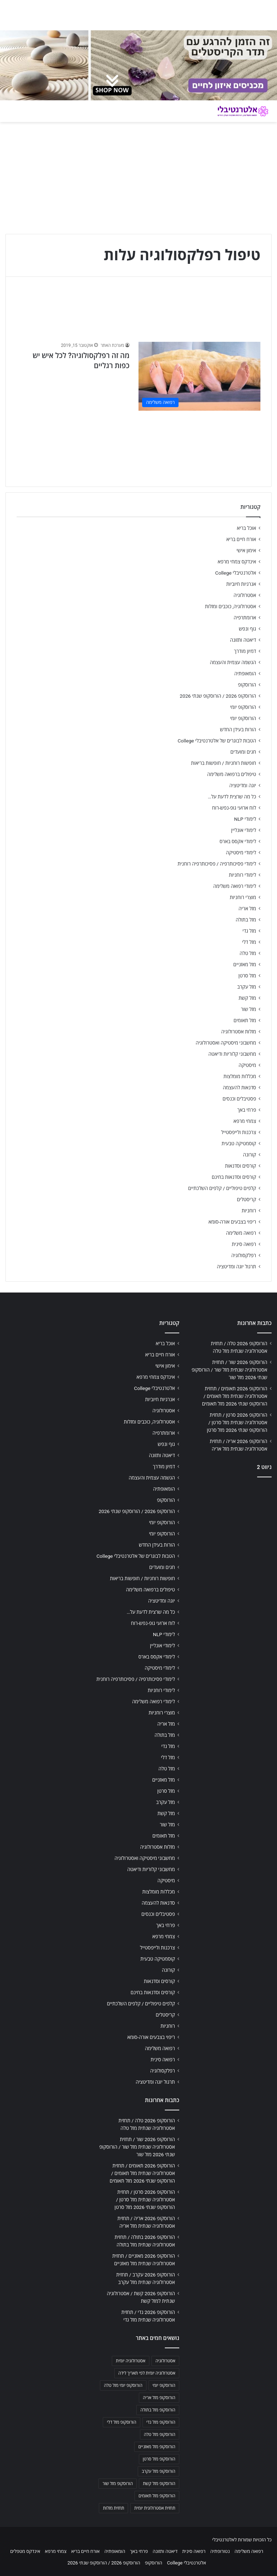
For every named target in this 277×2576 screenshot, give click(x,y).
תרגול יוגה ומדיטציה (236, 1266)
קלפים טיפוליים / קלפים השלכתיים (222, 1188)
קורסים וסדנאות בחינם (234, 1177)
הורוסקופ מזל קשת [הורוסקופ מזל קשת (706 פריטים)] (159, 2483)
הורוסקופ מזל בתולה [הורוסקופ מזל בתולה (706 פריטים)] (157, 2409)
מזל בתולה (246, 920)
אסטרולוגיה (245, 595)
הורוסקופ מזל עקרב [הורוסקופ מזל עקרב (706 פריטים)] (158, 2471)
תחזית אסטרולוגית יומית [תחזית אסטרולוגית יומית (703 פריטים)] (154, 2508)
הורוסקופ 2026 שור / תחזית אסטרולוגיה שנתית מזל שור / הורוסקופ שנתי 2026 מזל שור (229, 1369)
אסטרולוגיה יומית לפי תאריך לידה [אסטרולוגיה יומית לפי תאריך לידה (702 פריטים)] (146, 2373)
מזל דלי (249, 942)
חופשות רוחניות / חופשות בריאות (223, 763)
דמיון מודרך (245, 651)
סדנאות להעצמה (239, 1087)
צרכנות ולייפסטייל (238, 1132)
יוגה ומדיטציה (242, 785)
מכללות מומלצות (240, 1076)
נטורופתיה (220, 2551)
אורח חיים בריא (241, 539)
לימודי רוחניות (242, 875)
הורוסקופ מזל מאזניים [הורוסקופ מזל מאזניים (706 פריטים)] (156, 2446)
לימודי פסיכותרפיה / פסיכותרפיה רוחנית (216, 864)
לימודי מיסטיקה (241, 852)
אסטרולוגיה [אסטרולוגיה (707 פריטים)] (165, 2360)
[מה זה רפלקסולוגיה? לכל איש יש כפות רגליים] (199, 376)
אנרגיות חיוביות (241, 584)
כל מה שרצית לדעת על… (232, 796)
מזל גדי (249, 931)
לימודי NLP (245, 819)
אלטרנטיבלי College (235, 573)
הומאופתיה (245, 673)
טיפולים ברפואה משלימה (231, 774)
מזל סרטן (247, 975)
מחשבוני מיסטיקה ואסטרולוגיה (226, 1043)
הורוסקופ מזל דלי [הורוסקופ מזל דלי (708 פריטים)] (121, 2422)
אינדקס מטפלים (25, 2551)
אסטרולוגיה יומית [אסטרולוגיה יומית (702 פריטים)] (130, 2360)
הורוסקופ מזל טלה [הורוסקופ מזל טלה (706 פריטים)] (159, 2434)
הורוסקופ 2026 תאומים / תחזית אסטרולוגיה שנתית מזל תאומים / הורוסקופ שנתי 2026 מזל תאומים (234, 1396)
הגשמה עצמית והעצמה (233, 662)
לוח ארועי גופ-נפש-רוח (234, 808)
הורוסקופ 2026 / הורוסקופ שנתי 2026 (218, 696)
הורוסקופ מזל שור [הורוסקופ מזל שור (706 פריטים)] (117, 2483)
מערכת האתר (112, 345)
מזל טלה (247, 953)
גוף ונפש (247, 629)
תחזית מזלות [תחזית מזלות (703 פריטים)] (113, 2508)
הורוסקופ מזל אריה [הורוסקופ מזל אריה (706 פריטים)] (159, 2397)
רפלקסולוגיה (243, 1255)
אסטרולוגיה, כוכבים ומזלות (230, 606)
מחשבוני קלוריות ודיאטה (232, 1054)
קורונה (249, 1155)
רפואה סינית (244, 1244)
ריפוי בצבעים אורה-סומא (232, 1222)
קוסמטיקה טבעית (238, 1143)
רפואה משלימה (241, 1233)
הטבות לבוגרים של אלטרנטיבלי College (216, 741)
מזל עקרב (246, 987)
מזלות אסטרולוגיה (238, 1031)
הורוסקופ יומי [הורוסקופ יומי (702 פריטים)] (164, 2385)
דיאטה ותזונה (243, 640)
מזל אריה (247, 908)
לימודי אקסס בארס (238, 841)
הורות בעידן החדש (238, 729)
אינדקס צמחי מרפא (237, 562)
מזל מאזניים (244, 964)
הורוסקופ (247, 685)
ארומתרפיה (245, 617)
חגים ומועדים (243, 752)
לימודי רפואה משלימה (234, 886)
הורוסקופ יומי (243, 707)
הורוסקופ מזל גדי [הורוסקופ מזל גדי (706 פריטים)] (160, 2422)
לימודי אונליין (243, 830)
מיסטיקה (247, 1065)
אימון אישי (246, 550)
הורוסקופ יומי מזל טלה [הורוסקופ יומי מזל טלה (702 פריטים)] (123, 2385)
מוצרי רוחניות (243, 897)
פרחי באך (246, 1110)
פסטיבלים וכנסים (239, 1099)
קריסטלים (246, 1199)
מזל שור (248, 1009)
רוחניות (249, 1210)
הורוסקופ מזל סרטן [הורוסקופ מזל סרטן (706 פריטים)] (159, 2459)
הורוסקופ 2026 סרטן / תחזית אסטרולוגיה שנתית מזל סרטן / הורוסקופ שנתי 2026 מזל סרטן (237, 1422)
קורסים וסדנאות (240, 1166)
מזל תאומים (245, 1020)
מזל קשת (247, 998)
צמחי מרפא (244, 1121)
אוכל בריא (246, 528)
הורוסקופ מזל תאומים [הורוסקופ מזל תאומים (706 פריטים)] (156, 2495)
